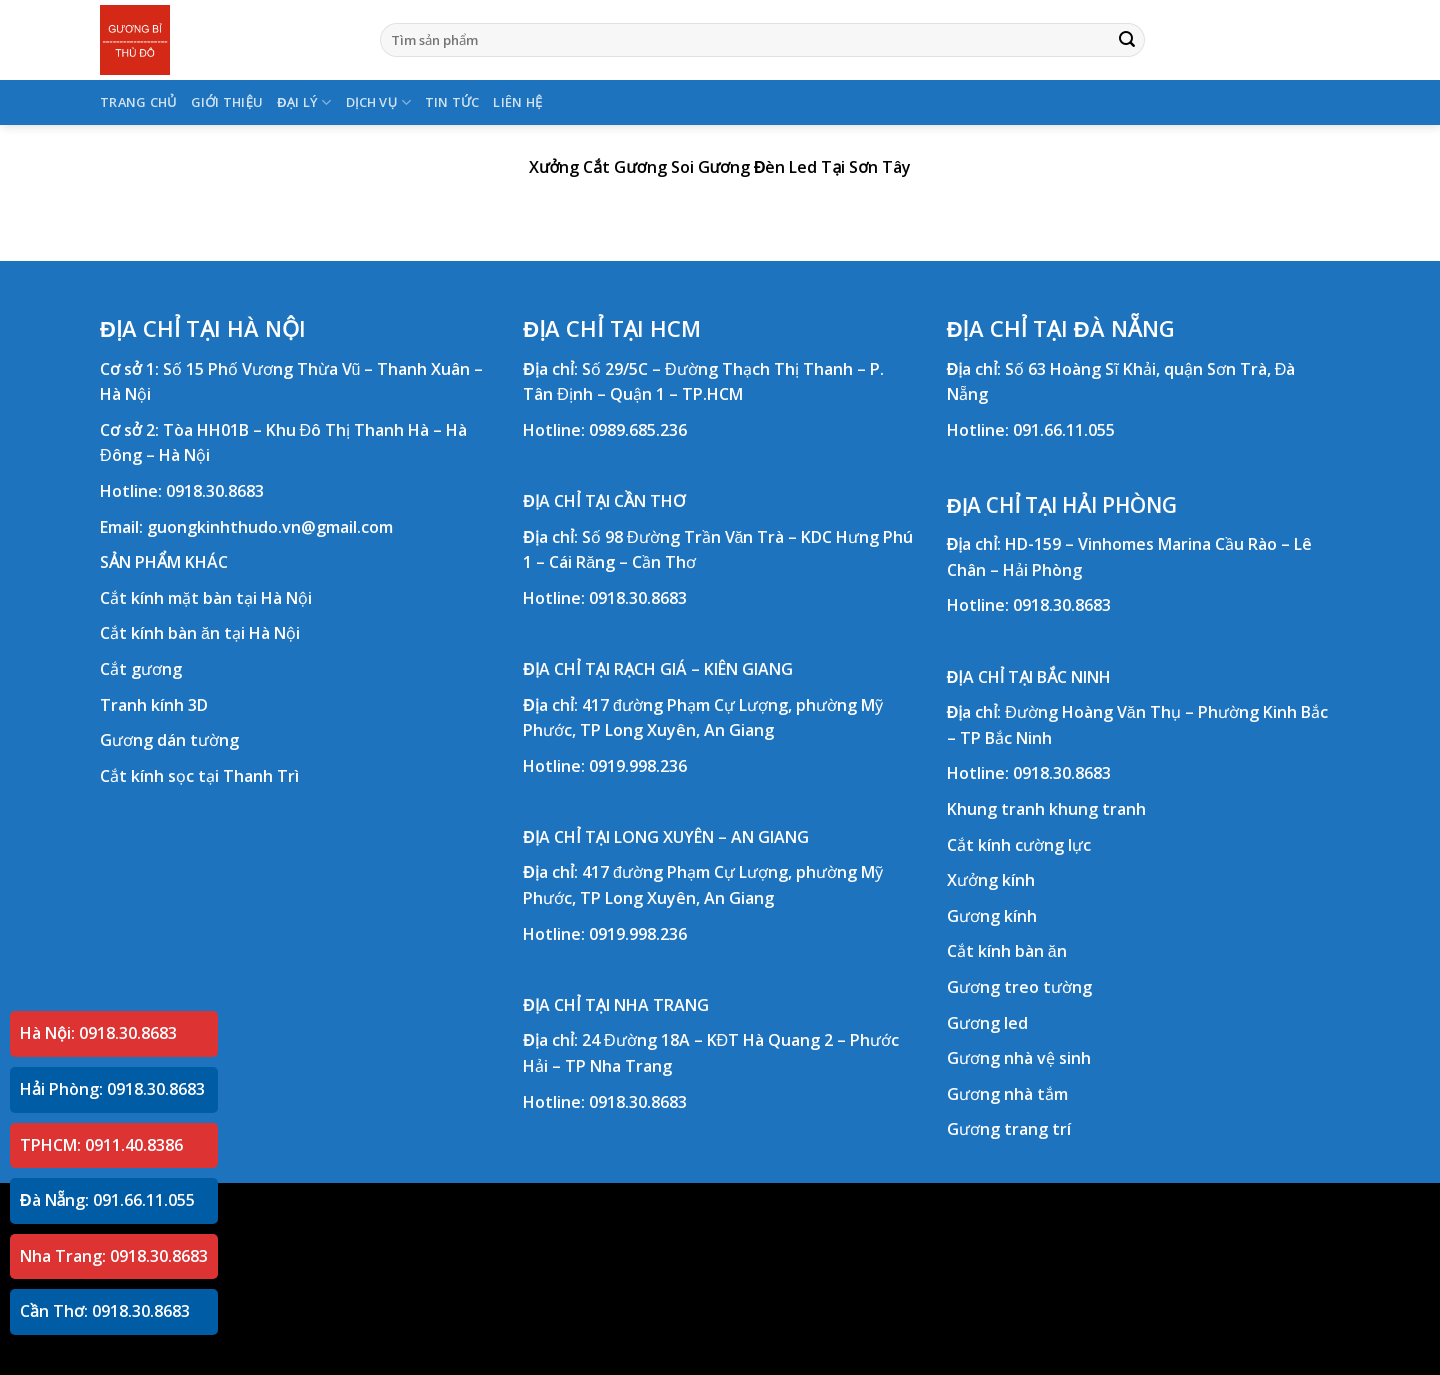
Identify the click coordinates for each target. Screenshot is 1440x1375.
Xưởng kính (991, 880)
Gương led (987, 1023)
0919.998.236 (638, 766)
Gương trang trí (1009, 1129)
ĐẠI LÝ (304, 102)
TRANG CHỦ (138, 102)
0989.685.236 (638, 430)
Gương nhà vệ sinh (1019, 1058)
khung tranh (1097, 809)
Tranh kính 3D (154, 705)
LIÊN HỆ (517, 102)
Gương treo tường (1019, 987)
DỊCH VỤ (378, 102)
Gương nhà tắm (1007, 1094)
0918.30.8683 (215, 491)
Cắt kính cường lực (1019, 845)
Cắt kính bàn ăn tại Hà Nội (200, 633)
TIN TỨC (452, 102)
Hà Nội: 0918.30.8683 (98, 1033)
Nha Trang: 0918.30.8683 (114, 1256)
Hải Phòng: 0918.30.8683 (112, 1089)
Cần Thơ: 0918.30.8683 (105, 1311)
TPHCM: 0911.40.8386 (101, 1145)
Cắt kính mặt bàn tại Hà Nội (206, 598)
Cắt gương (141, 669)
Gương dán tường (169, 740)
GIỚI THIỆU (227, 102)
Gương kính (992, 916)
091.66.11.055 (1064, 430)
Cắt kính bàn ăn (1007, 951)
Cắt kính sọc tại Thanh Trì (199, 776)
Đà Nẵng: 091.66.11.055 (107, 1200)
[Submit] (1127, 40)
